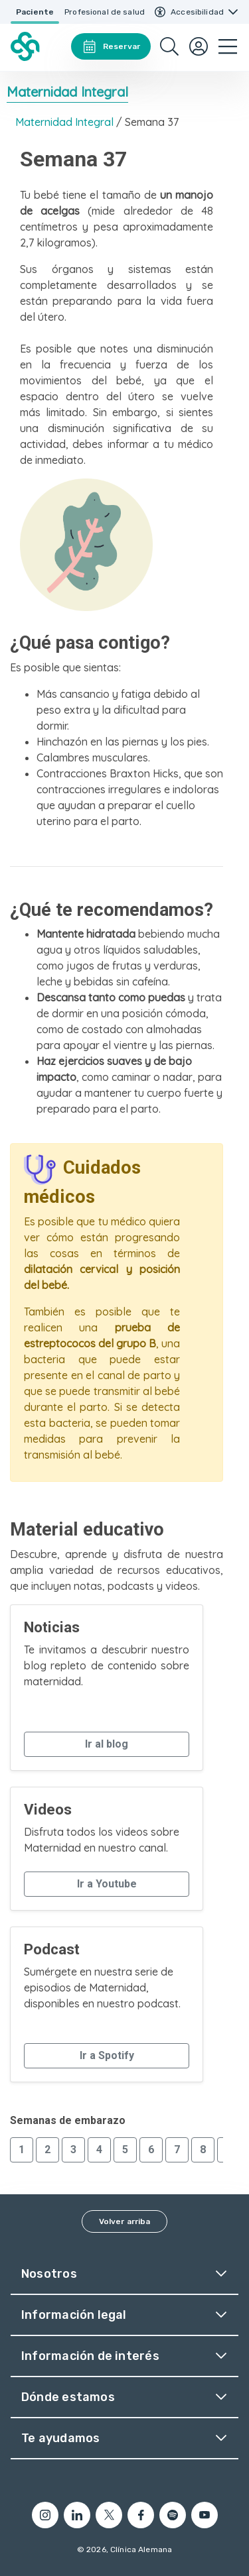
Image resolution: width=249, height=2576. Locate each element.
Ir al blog (106, 1744)
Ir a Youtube (107, 1883)
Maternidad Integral (67, 92)
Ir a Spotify (107, 2055)
